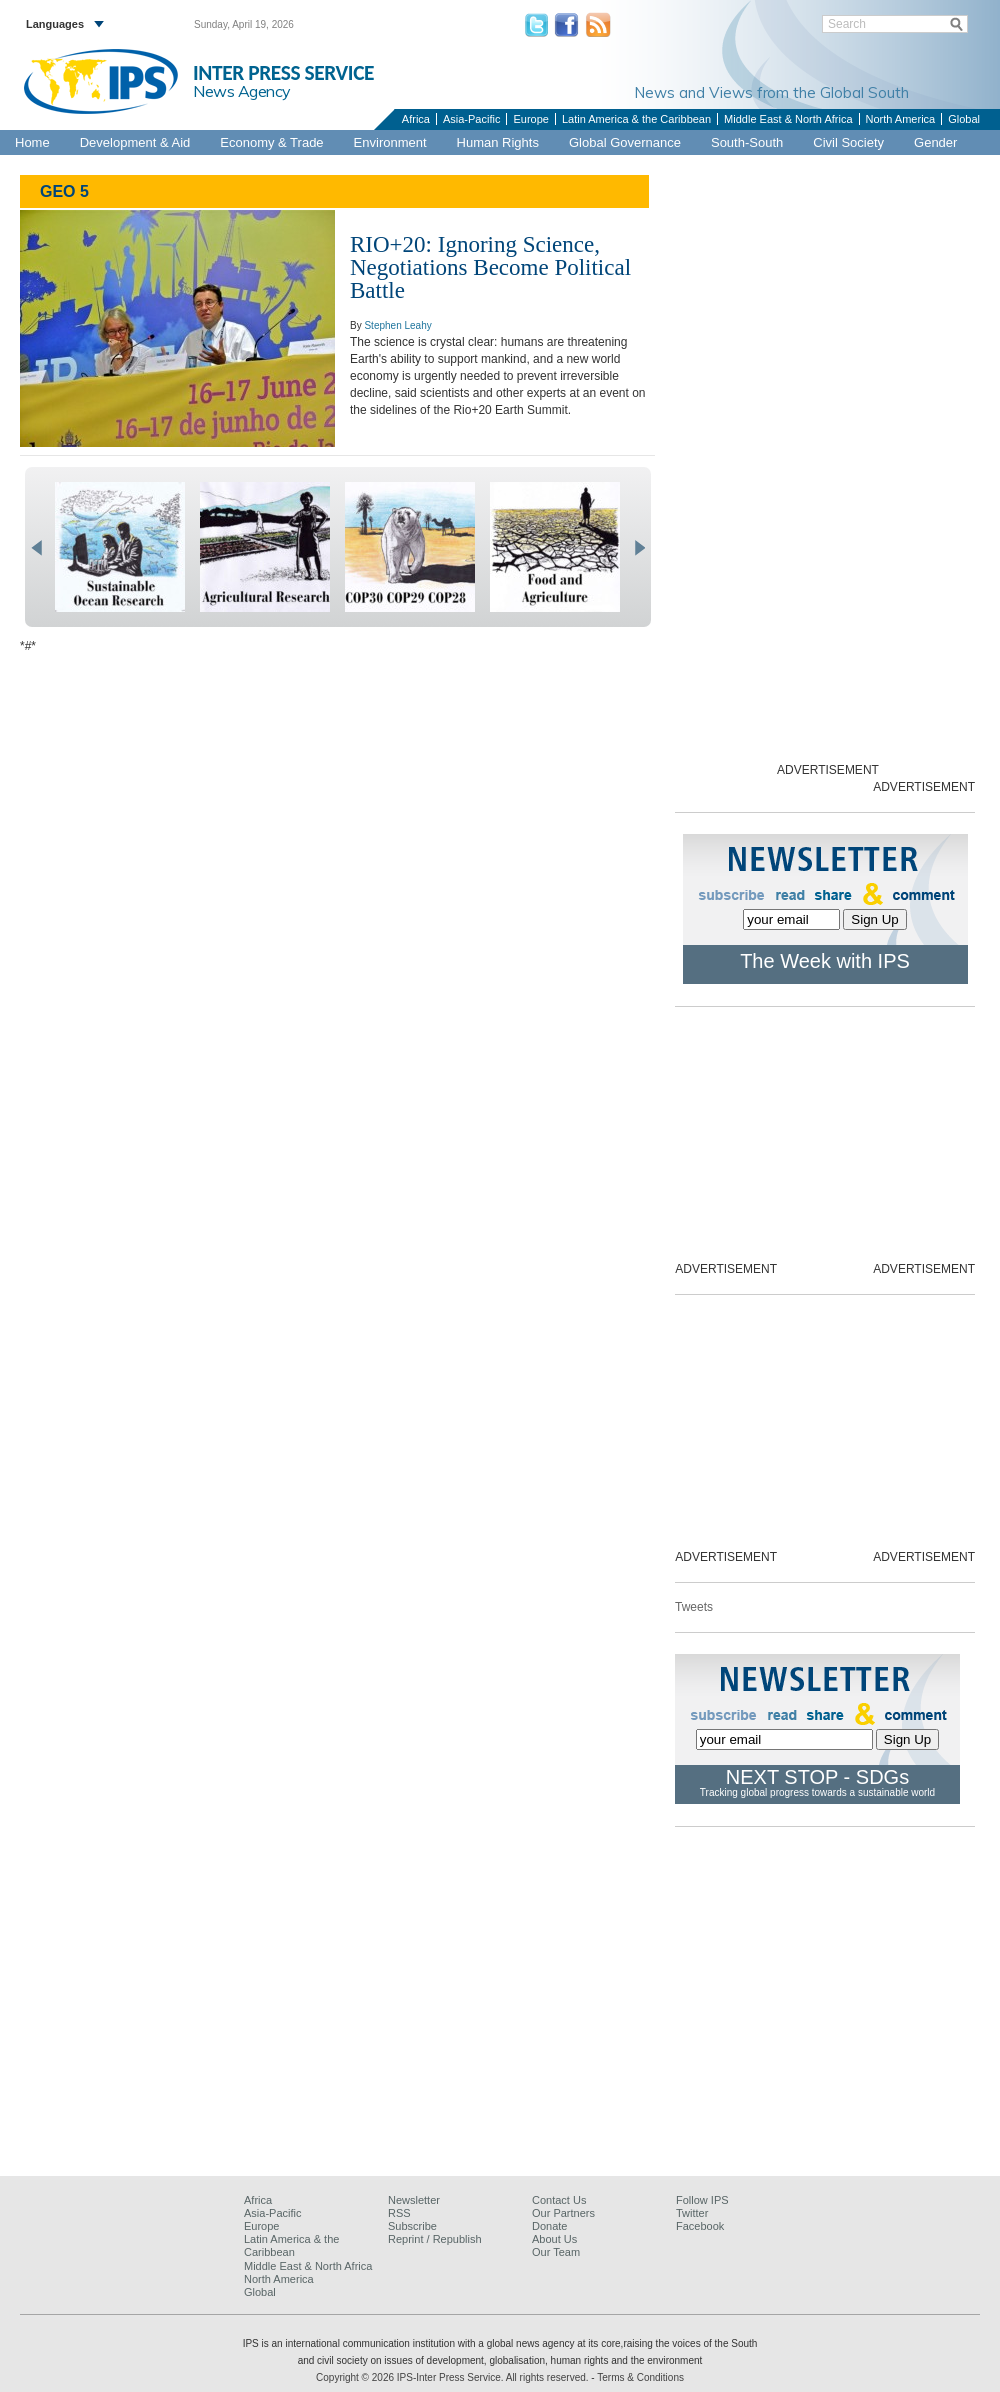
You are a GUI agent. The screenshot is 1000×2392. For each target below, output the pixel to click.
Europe (530, 119)
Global (964, 119)
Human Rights (498, 142)
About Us (554, 2239)
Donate (549, 2226)
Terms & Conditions (640, 2377)
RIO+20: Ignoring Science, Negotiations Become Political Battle (490, 267)
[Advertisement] (500, 2019)
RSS (399, 2213)
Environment (390, 142)
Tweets (694, 1607)
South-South (747, 142)
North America (901, 119)
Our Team (556, 2252)
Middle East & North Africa (788, 119)
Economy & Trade (271, 142)
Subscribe (412, 2226)
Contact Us (559, 2200)
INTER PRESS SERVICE (283, 73)
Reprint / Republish (435, 2239)
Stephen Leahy (397, 325)
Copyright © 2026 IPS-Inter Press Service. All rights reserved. (453, 2377)
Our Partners (563, 2213)
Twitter (692, 2213)
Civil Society (848, 142)
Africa (416, 119)
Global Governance (625, 142)
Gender (935, 142)
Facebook (700, 2226)
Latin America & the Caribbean (636, 119)
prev (36, 548)
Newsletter (414, 2200)
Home (32, 142)
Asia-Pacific (471, 119)
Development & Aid (135, 142)
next (639, 548)
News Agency (242, 91)
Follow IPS (702, 2200)
